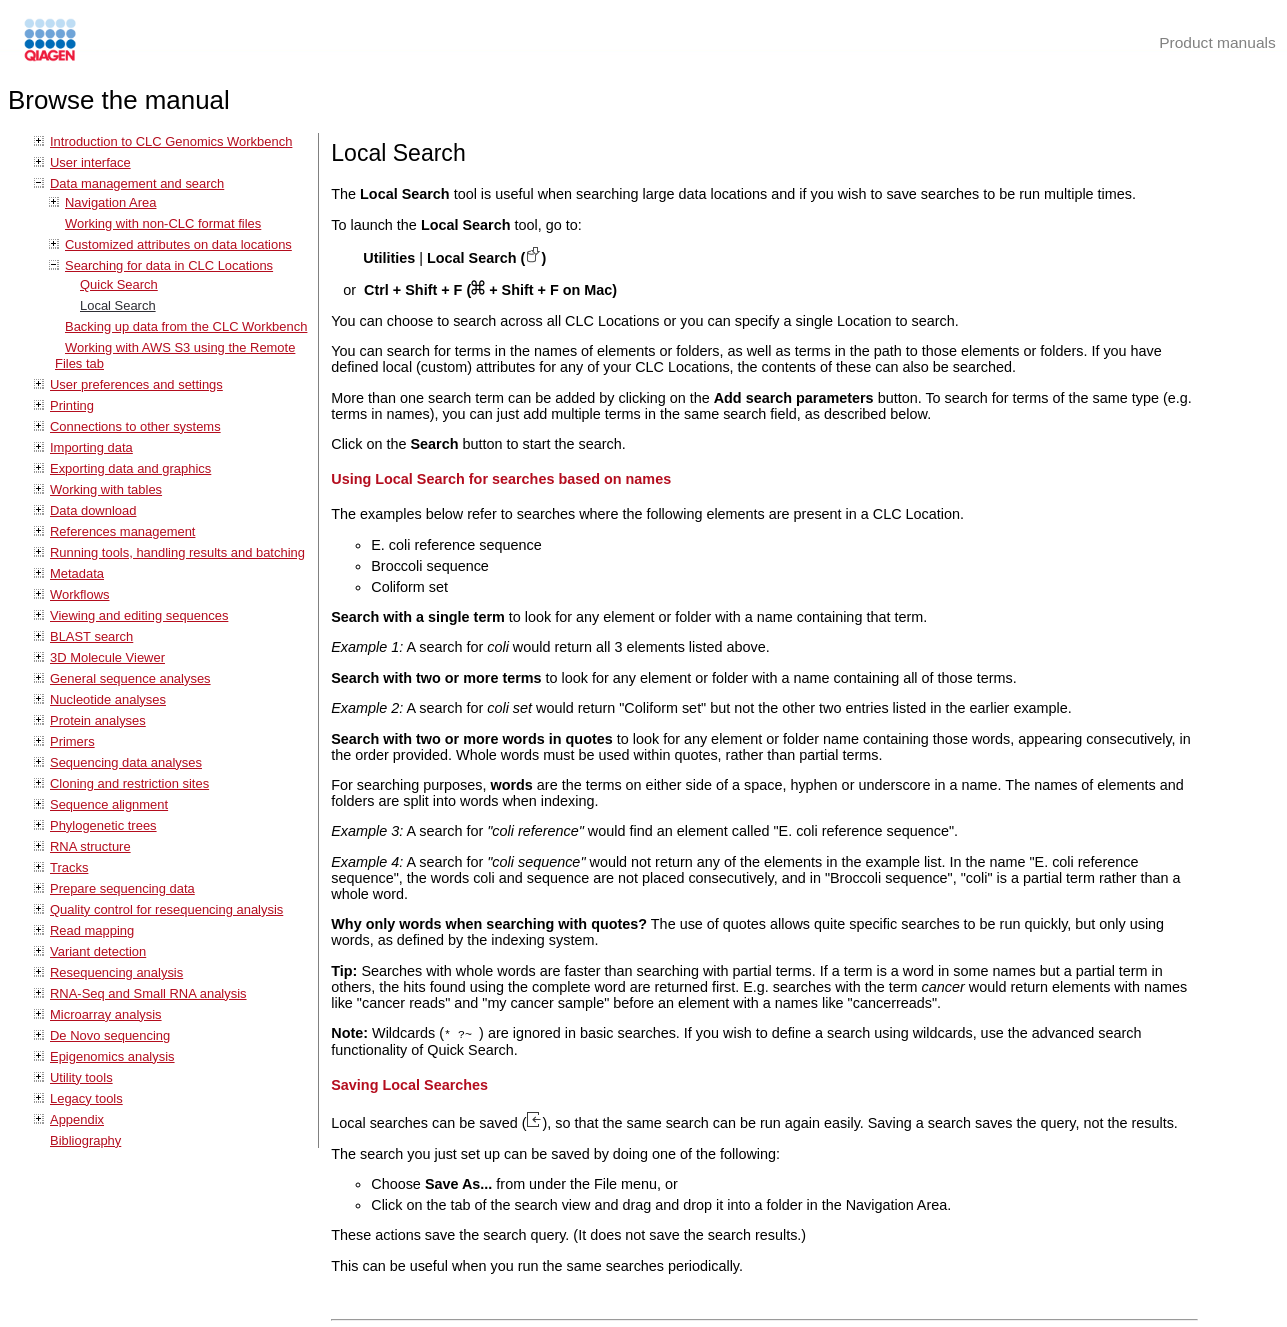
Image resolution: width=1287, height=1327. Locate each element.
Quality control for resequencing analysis (166, 909)
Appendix (77, 1119)
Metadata (77, 573)
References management (122, 531)
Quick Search (119, 284)
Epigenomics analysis (112, 1056)
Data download (93, 510)
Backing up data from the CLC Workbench (186, 326)
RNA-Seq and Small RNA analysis (148, 993)
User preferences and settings (136, 384)
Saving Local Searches (409, 1084)
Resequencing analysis (116, 972)
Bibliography (85, 1140)
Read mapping (92, 930)
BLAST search (91, 636)
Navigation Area (110, 202)
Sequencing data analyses (126, 762)
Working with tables (106, 489)
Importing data (91, 447)
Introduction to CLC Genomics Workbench (171, 141)
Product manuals (1217, 42)
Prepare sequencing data (122, 888)
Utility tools (81, 1077)
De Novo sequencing (110, 1035)
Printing (72, 405)
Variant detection (98, 951)
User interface (90, 162)
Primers (72, 741)
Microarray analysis (106, 1014)
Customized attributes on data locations (178, 244)
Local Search (118, 305)
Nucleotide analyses (108, 699)
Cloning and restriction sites (129, 783)
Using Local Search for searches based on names (501, 479)
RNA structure (90, 846)
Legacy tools (86, 1098)
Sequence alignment (109, 804)
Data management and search (137, 183)
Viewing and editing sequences (139, 615)
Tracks (69, 867)
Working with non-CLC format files (163, 223)
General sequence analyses (130, 678)
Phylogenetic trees (103, 825)
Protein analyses (98, 720)
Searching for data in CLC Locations (169, 265)
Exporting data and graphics (130, 468)
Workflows (80, 594)
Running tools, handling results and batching (177, 552)
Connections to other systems (135, 426)
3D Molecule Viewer (107, 657)
